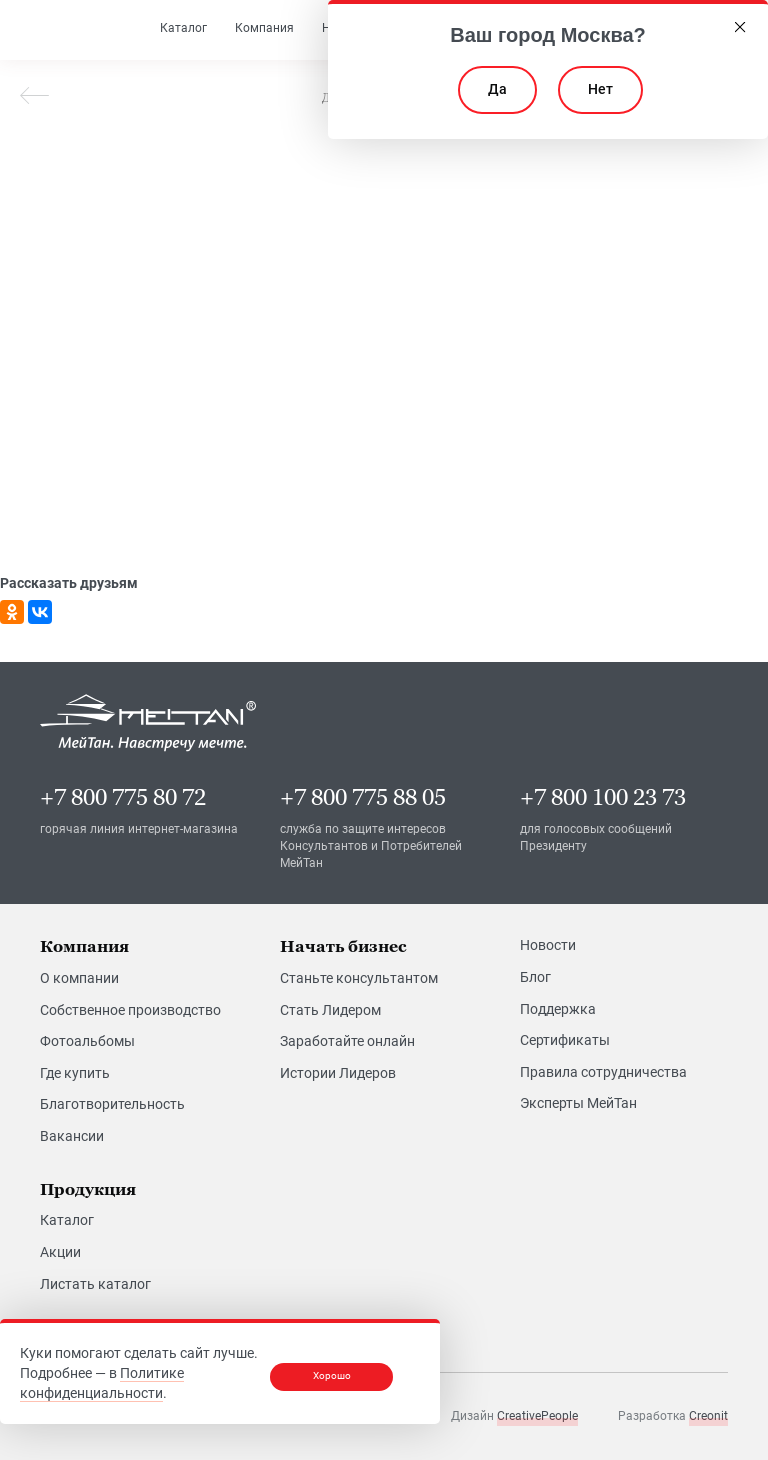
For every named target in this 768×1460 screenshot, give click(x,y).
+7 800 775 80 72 (123, 797)
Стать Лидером (330, 1009)
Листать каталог (95, 1283)
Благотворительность (112, 1104)
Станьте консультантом (359, 978)
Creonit (708, 1416)
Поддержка (558, 1008)
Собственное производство (130, 1009)
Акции (60, 1252)
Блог (535, 977)
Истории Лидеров (338, 1073)
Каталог (67, 1220)
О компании (79, 978)
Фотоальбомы (87, 1041)
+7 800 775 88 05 (363, 797)
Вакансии (72, 1136)
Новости (548, 945)
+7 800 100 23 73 (603, 797)
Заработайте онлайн (347, 1041)
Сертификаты (565, 1040)
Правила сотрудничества (603, 1071)
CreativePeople (537, 1416)
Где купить (75, 1073)
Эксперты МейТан (578, 1103)
